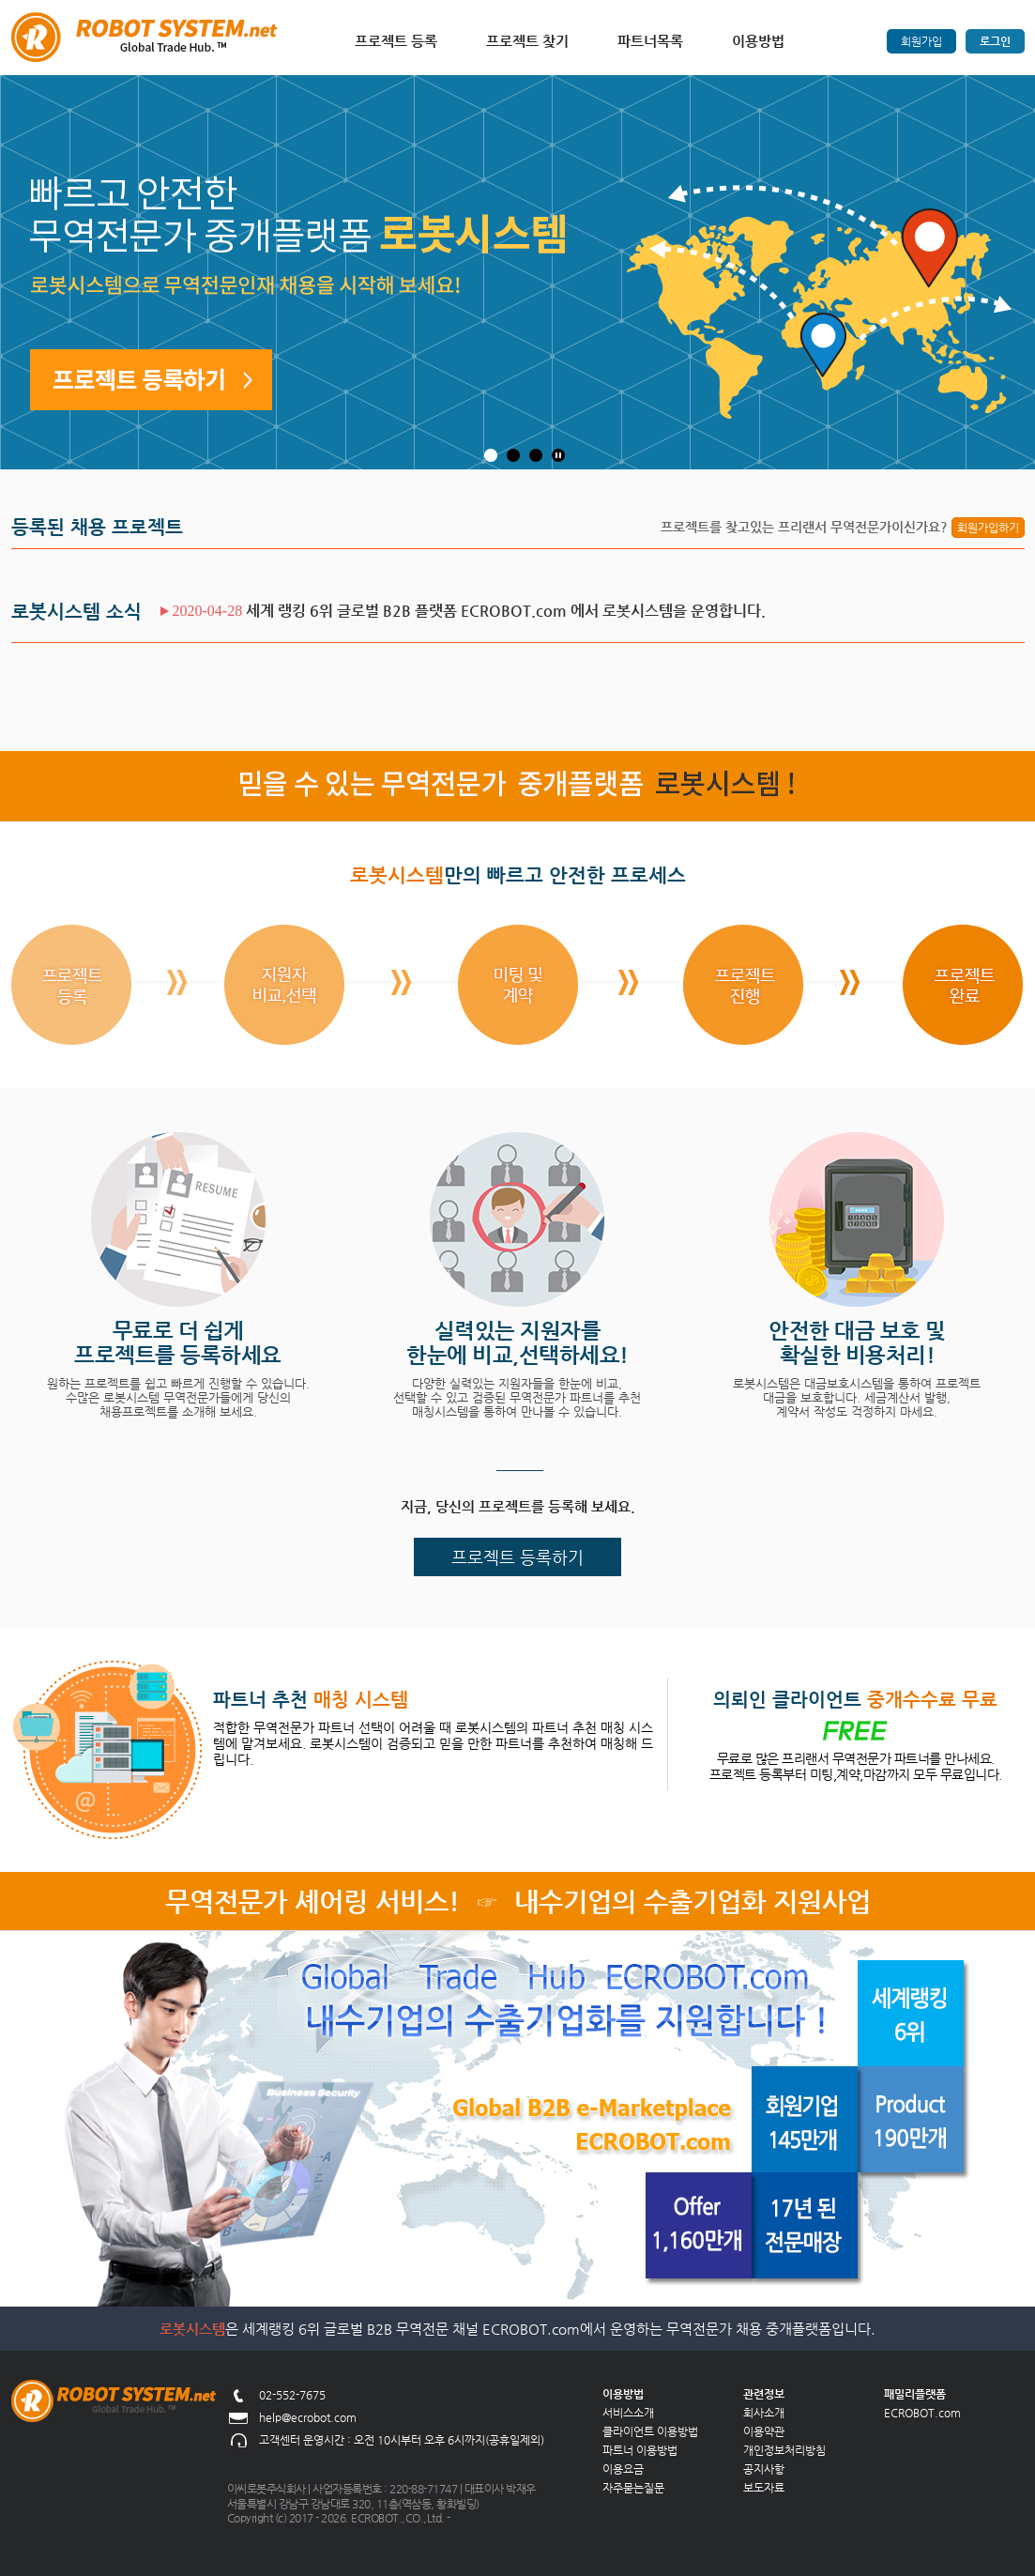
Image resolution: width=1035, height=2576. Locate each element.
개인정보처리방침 (784, 2450)
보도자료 (763, 2487)
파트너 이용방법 (639, 2450)
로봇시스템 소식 (76, 611)
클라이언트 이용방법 (650, 2431)
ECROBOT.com (922, 2412)
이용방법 (758, 41)
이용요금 (623, 2469)
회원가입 (921, 41)
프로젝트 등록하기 (517, 1557)
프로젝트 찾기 (527, 41)
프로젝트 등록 (396, 41)
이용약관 (763, 2431)
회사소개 (763, 2412)
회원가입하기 (988, 527)
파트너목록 (650, 41)
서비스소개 (628, 2412)
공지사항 (763, 2469)
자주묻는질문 (633, 2487)
